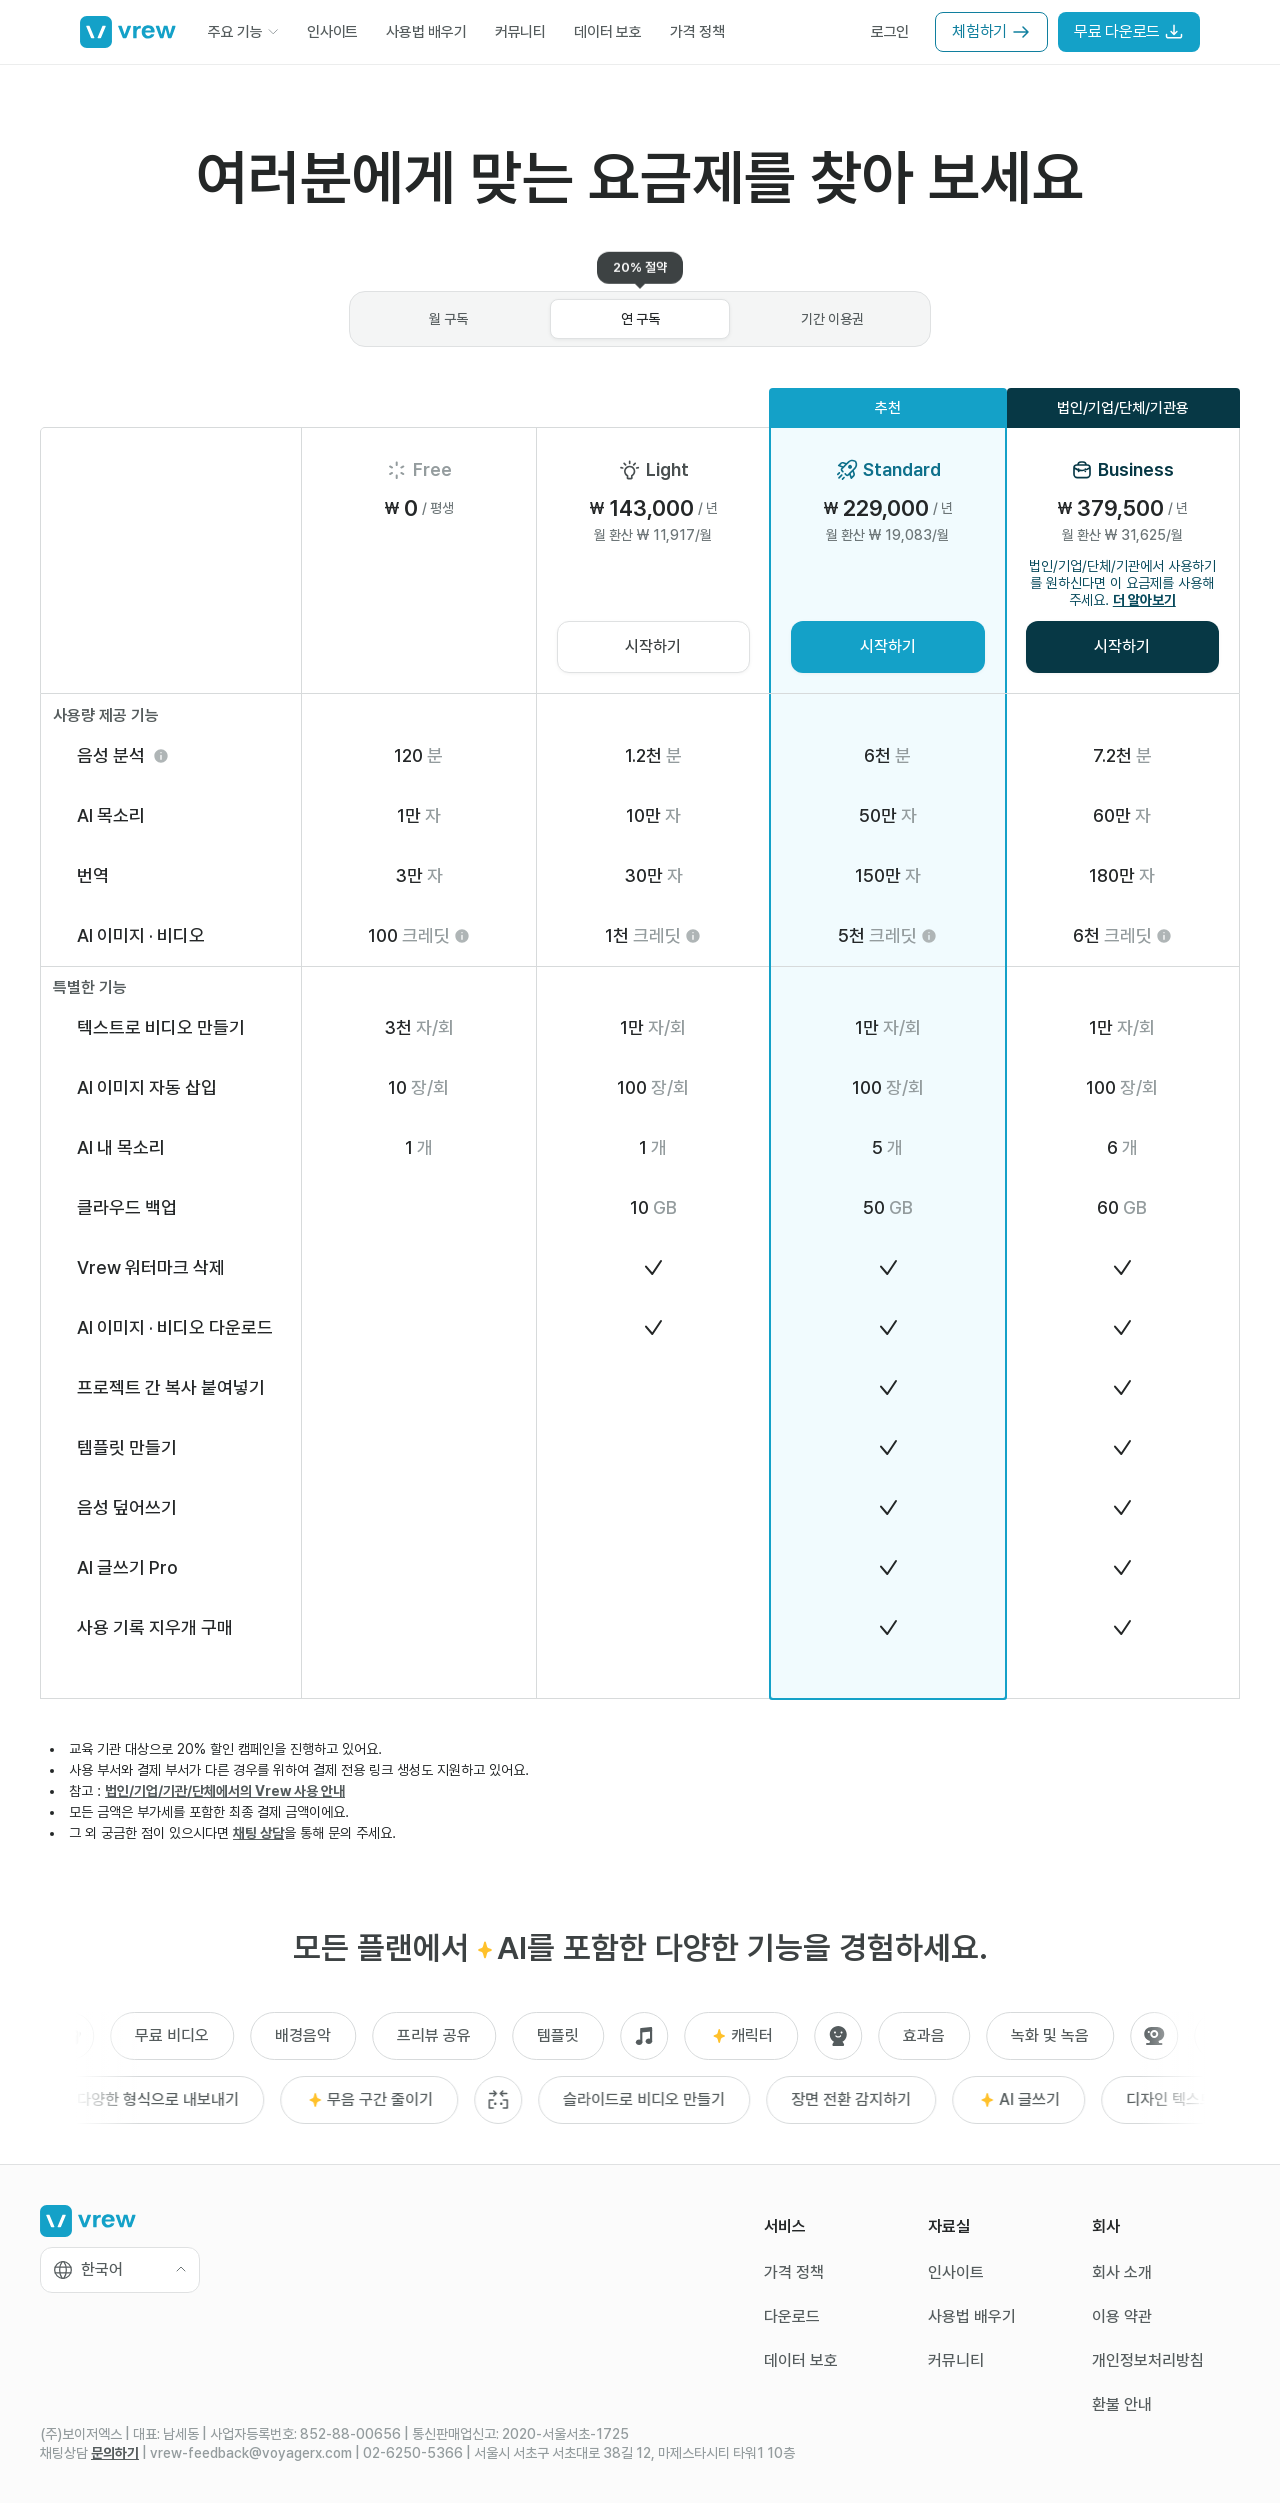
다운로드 (792, 2316)
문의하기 (115, 2453)
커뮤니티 (520, 32)
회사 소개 (1122, 2272)
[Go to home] (128, 32)
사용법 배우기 (426, 32)
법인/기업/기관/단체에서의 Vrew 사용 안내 (225, 1791)
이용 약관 (1122, 2316)
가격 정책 (697, 32)
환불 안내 (1122, 2404)
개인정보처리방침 (1148, 2360)
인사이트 (332, 32)
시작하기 (653, 646)
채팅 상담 (258, 1833)
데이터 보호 (608, 32)
